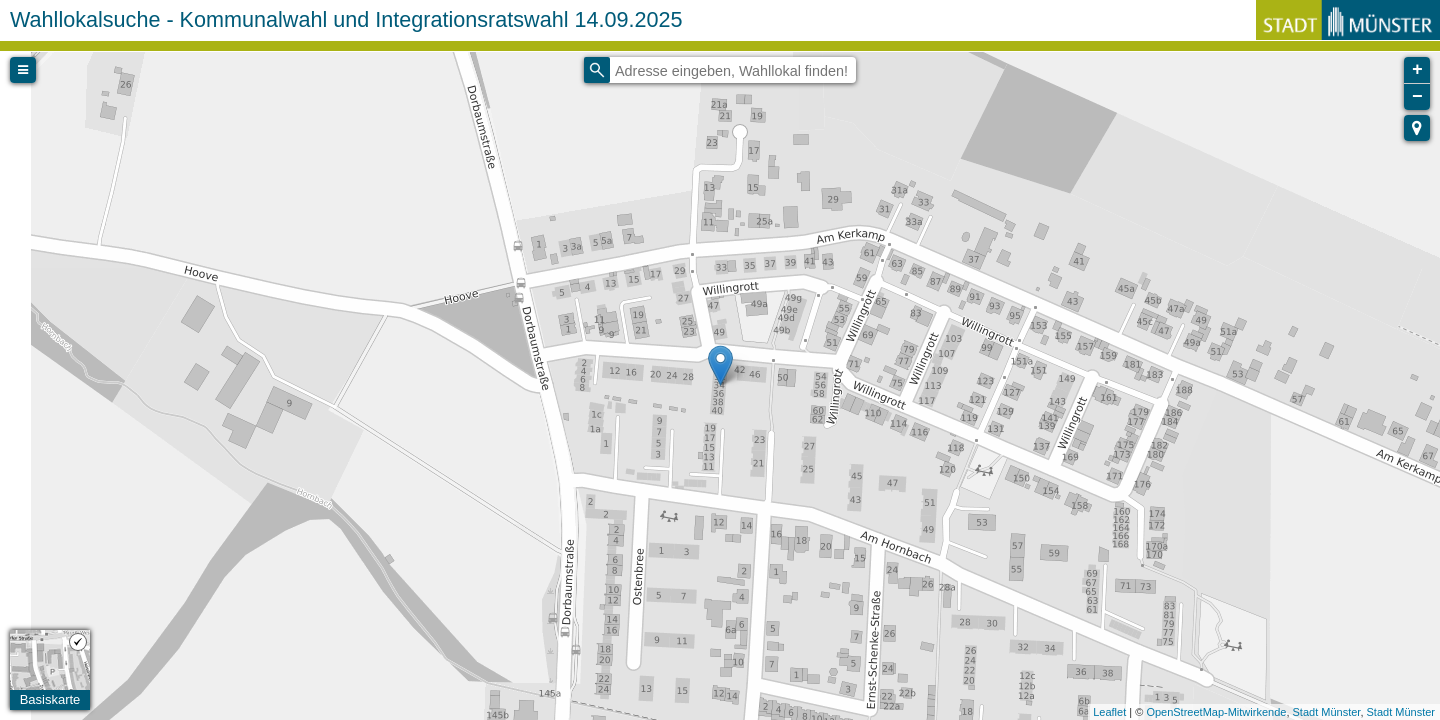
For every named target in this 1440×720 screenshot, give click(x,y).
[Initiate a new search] (597, 70)
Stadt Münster (1327, 712)
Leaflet (1109, 712)
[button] (1417, 128)
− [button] (1417, 97)
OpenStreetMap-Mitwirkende (1216, 712)
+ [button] (1417, 70)
